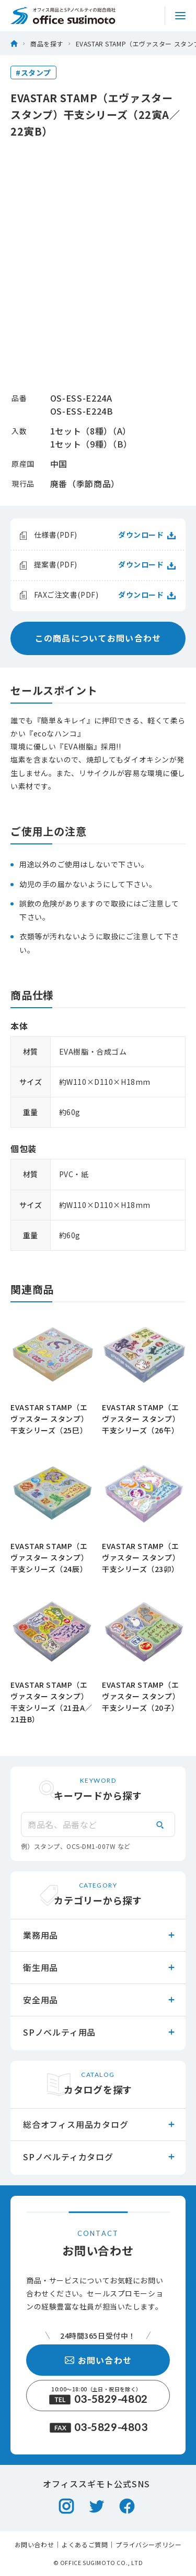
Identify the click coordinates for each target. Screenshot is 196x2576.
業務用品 (99, 1935)
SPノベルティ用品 (99, 2032)
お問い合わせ (98, 2360)
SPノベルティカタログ (99, 2156)
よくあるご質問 (85, 2545)
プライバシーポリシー (148, 2545)
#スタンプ (33, 72)
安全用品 (99, 1999)
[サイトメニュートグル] (180, 15)
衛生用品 (99, 1967)
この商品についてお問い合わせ (98, 638)
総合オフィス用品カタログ (99, 2124)
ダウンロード (147, 534)
